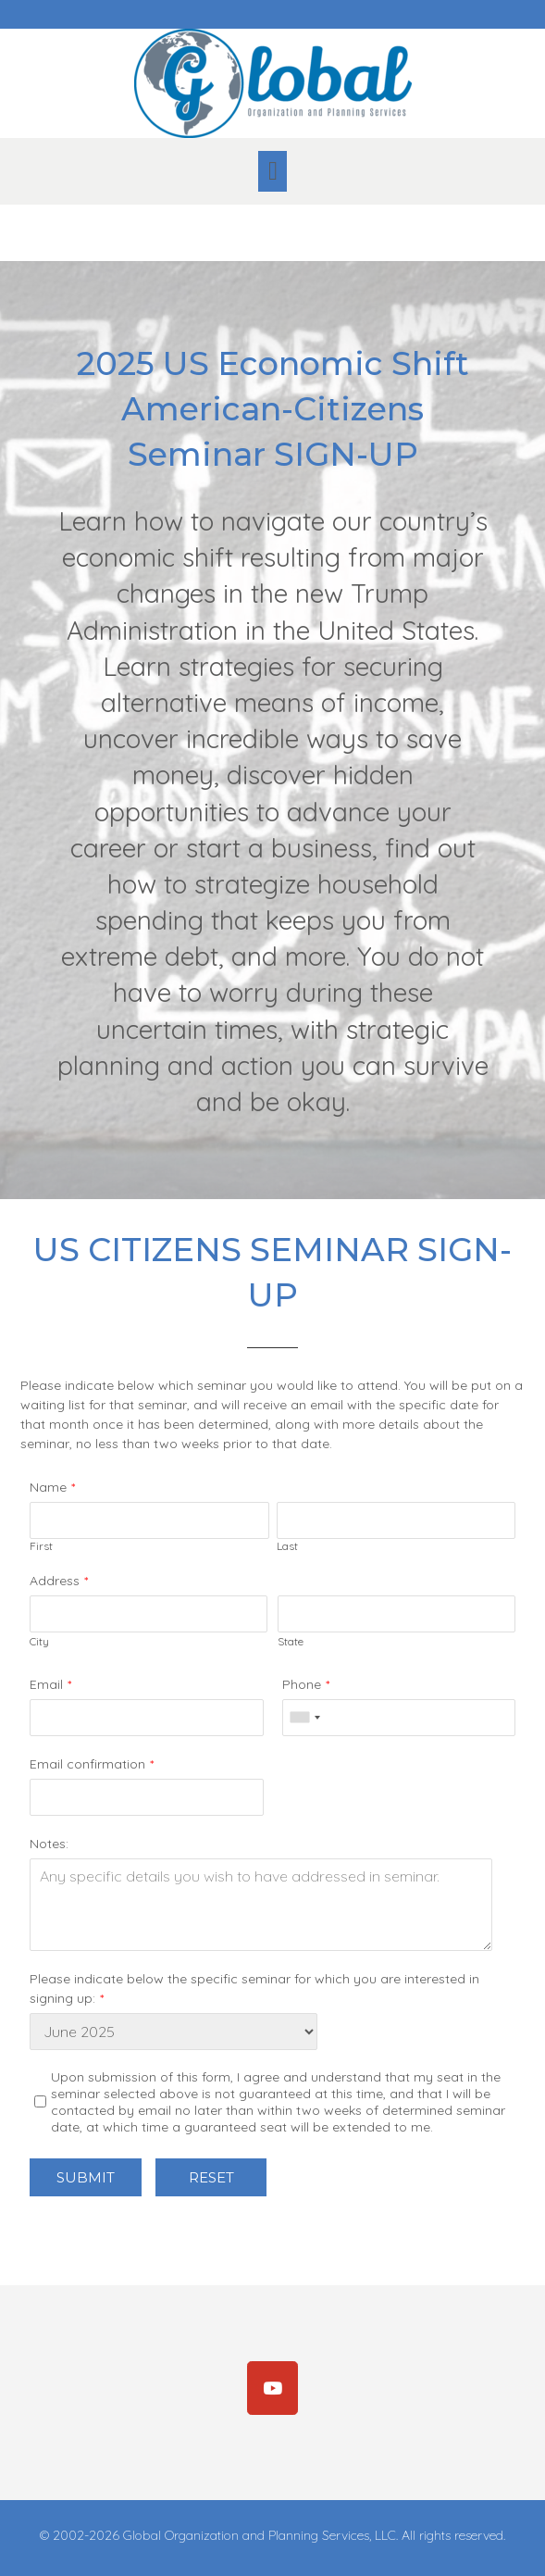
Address (55, 1580)
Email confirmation (87, 1764)
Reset (211, 2177)
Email (46, 1684)
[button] (272, 171)
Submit (85, 2177)
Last (287, 1546)
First (41, 1546)
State (290, 1641)
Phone (301, 1684)
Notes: (49, 1843)
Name (48, 1487)
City (39, 1641)
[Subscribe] (273, 2388)
